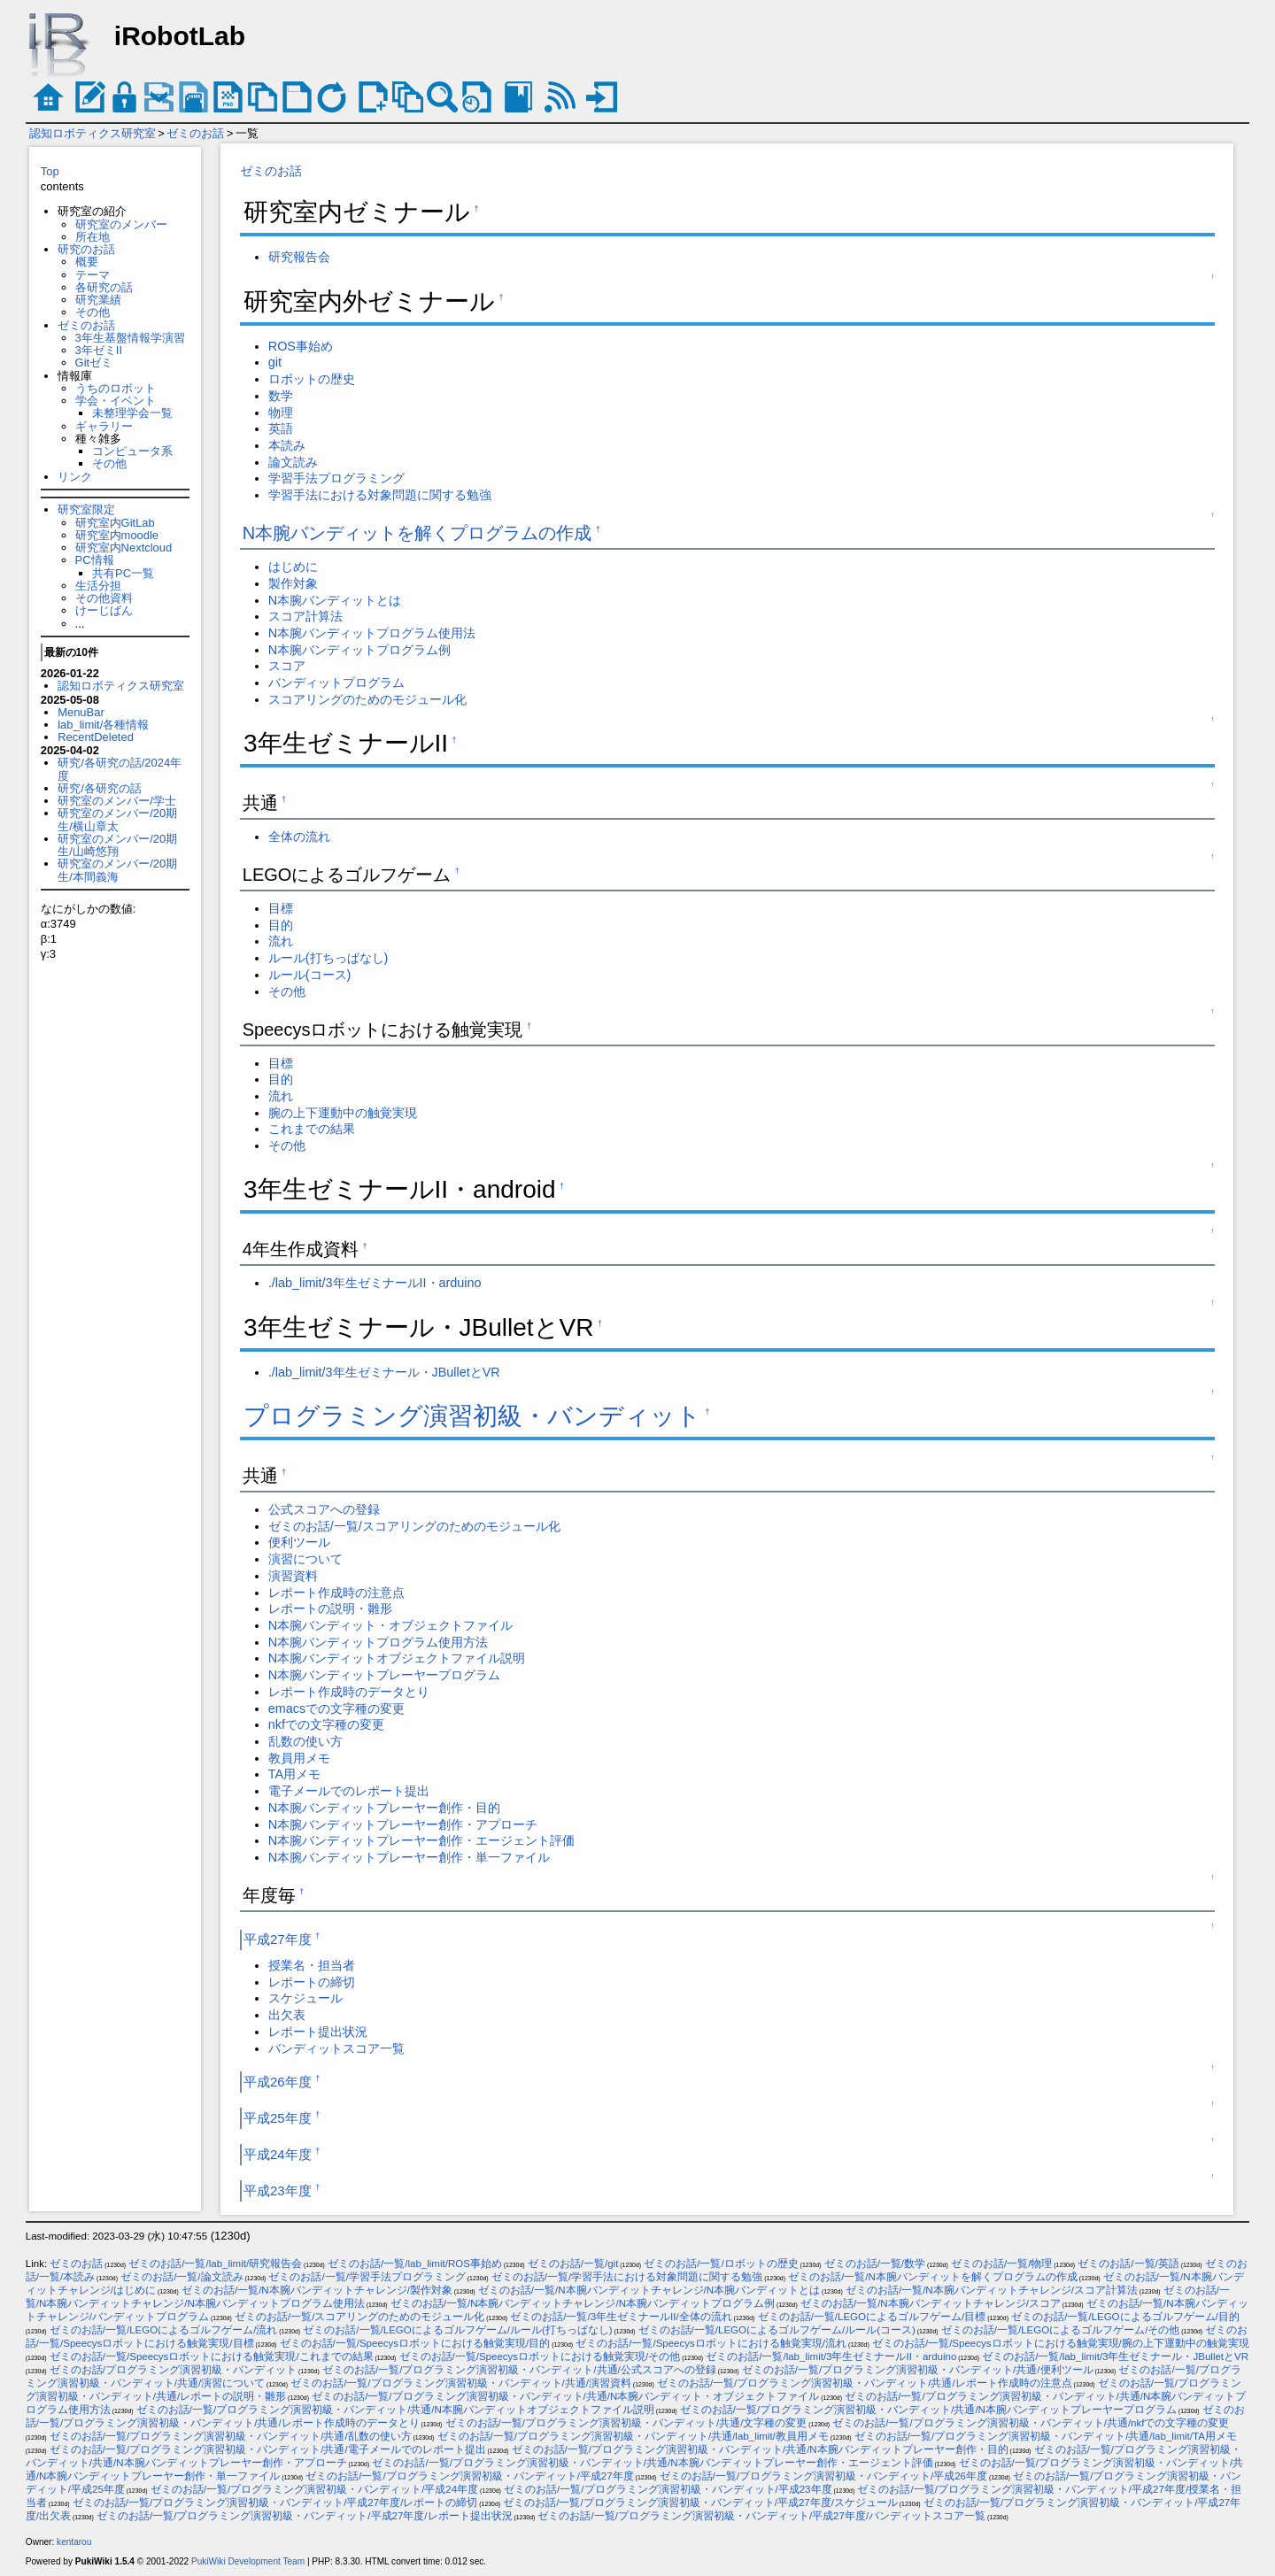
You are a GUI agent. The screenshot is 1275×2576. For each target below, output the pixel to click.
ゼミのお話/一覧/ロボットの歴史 (721, 2263)
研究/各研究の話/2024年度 (120, 769)
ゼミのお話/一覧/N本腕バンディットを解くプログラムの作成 (933, 2276)
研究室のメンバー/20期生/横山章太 (117, 819)
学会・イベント (115, 400)
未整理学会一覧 (132, 413)
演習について (305, 1559)
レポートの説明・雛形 (330, 1608)
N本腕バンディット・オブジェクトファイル (390, 1625)
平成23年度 (277, 2190)
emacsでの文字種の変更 (336, 1708)
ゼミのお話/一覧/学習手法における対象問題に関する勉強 (626, 2276)
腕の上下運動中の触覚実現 (342, 1113)
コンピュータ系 (132, 451)
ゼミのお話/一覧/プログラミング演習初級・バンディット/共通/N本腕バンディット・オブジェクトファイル (565, 2396)
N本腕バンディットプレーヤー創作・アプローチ (402, 1824)
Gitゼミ (94, 362)
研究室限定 (86, 509)
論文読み (293, 462)
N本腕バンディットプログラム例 (359, 650)
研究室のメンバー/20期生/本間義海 (117, 870)
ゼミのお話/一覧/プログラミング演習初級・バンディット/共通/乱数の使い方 (231, 2436)
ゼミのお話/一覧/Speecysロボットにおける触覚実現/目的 (415, 2343)
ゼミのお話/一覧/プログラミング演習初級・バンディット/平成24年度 (314, 2489)
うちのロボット (115, 388)
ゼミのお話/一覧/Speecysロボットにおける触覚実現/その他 (540, 2356)
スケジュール (305, 1998)
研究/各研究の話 (100, 788)
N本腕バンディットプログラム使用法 (371, 633)
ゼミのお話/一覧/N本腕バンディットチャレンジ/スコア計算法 (992, 2290)
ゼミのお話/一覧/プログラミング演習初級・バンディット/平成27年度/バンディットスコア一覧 (761, 2515)
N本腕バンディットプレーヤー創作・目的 (384, 1808)
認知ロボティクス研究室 (92, 133)
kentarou (74, 2542)
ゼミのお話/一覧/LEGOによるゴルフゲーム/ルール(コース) (777, 2330)
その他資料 (104, 598)
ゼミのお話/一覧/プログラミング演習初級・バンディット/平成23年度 (667, 2489)
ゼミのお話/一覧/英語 (1128, 2263)
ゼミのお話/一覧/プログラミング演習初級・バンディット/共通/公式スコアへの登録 (519, 2369)
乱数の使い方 (305, 1741)
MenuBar (81, 712)
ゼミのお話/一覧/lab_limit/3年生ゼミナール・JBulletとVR (1115, 2356)
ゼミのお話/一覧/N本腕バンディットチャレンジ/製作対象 (317, 2290)
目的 (280, 925)
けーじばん (104, 610)
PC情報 (94, 560)
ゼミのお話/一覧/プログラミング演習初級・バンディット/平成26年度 (823, 2476)
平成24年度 (277, 2154)
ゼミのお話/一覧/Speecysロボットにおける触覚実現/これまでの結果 (212, 2356)
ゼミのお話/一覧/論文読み (181, 2276)
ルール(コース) (310, 975)
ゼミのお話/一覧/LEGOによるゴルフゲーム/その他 (1060, 2330)
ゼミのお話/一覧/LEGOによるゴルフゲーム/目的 (1125, 2316)
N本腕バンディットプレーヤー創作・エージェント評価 (421, 1840)
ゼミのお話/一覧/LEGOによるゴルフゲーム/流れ (164, 2330)
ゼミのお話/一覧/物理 (1001, 2263)
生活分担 (98, 585)
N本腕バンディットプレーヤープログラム (384, 1675)
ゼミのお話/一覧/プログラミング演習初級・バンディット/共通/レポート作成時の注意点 (864, 2383)
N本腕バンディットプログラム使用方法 (378, 1642)
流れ (280, 941)
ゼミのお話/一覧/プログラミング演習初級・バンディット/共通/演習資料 (460, 2383)
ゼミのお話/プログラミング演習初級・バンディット (173, 2369)
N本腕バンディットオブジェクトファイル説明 (396, 1658)
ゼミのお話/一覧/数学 (874, 2263)
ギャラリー (104, 426)
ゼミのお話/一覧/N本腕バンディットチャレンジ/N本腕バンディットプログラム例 (582, 2303)
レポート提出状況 (317, 2032)
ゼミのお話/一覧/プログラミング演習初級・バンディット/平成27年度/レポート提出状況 (305, 2515)
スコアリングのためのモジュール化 (367, 699)
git (275, 362)
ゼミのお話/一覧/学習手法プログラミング (366, 2276)
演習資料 (293, 1576)
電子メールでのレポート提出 (348, 1791)
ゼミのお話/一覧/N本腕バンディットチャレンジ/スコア (930, 2303)
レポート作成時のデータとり (348, 1692)
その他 (92, 312)
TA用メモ (294, 1774)
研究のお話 (86, 249)
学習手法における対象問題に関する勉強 (379, 495)
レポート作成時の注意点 (336, 1592)
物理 (280, 412)
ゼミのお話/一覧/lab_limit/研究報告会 (215, 2263)
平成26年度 (277, 2081)
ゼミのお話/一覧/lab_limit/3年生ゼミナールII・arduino (831, 2356)
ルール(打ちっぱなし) (328, 958)
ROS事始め (300, 346)
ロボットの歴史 (311, 379)
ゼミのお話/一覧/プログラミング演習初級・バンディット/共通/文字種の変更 (626, 2423)
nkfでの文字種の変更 (326, 1724)
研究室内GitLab (115, 522)
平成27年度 (277, 1939)
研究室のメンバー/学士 (117, 800)
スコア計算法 (305, 616)
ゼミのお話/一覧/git (573, 2263)
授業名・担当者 (311, 1965)
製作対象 (293, 583)
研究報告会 (299, 257)
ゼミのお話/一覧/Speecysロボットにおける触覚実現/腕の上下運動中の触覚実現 (1060, 2343)
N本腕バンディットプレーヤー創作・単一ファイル (409, 1857)
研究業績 (98, 299)
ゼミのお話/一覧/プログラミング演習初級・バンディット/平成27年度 (469, 2476)
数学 (280, 396)
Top (50, 171)
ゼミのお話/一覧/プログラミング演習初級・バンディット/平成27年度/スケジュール (700, 2502)
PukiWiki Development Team (248, 2561)
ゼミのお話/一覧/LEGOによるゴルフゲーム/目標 (872, 2316)
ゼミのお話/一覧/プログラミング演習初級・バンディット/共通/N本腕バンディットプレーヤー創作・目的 (760, 2449)
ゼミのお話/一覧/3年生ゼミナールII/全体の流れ (620, 2316)
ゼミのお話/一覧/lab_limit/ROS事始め (415, 2263)
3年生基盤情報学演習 (130, 337)
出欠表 (286, 2015)
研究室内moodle (116, 535)
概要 (86, 261)
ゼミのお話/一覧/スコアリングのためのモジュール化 (414, 1526)
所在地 (92, 236)
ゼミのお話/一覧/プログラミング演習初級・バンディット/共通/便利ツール (917, 2369)
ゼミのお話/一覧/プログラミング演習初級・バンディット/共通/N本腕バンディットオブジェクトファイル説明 (395, 2409)
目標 (280, 908)
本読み (286, 445)
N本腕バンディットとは (334, 600)
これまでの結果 (311, 1129)
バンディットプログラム (336, 682)
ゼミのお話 (195, 133)
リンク (75, 476)
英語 (280, 428)
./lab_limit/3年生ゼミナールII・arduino (375, 1283)
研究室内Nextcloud (124, 547)
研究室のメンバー (121, 224)
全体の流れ (299, 836)
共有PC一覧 (123, 573)
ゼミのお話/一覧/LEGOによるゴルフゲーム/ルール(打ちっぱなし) (457, 2330)
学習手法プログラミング (336, 478)
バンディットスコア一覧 (336, 2048)
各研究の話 (104, 287)
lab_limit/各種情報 (103, 724)
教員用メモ (299, 1758)
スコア (286, 666)
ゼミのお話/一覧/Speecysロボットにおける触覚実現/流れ (711, 2343)
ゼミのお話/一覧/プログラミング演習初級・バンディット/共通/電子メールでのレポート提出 (268, 2449)
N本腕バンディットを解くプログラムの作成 (417, 533)
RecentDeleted (96, 737)
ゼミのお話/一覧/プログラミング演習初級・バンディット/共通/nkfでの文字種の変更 (1030, 2423)
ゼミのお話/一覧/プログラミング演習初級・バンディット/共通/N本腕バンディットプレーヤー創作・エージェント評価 (652, 2462)
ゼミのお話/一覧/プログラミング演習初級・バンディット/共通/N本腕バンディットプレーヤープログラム (928, 2409)
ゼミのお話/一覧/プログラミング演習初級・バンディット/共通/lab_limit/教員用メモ (633, 2436)
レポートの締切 (311, 1982)
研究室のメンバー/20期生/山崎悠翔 (117, 845)
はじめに (293, 566)
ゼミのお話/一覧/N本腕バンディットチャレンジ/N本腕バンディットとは (649, 2290)
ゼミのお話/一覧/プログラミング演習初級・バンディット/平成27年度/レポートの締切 (275, 2502)
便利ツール (299, 1542)
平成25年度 (277, 2117)
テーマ (92, 275)
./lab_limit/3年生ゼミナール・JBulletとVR (384, 1372)
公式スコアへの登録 (324, 1509)
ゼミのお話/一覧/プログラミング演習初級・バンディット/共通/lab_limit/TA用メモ (1045, 2436)
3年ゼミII (98, 350)
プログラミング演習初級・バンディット (472, 1416)
